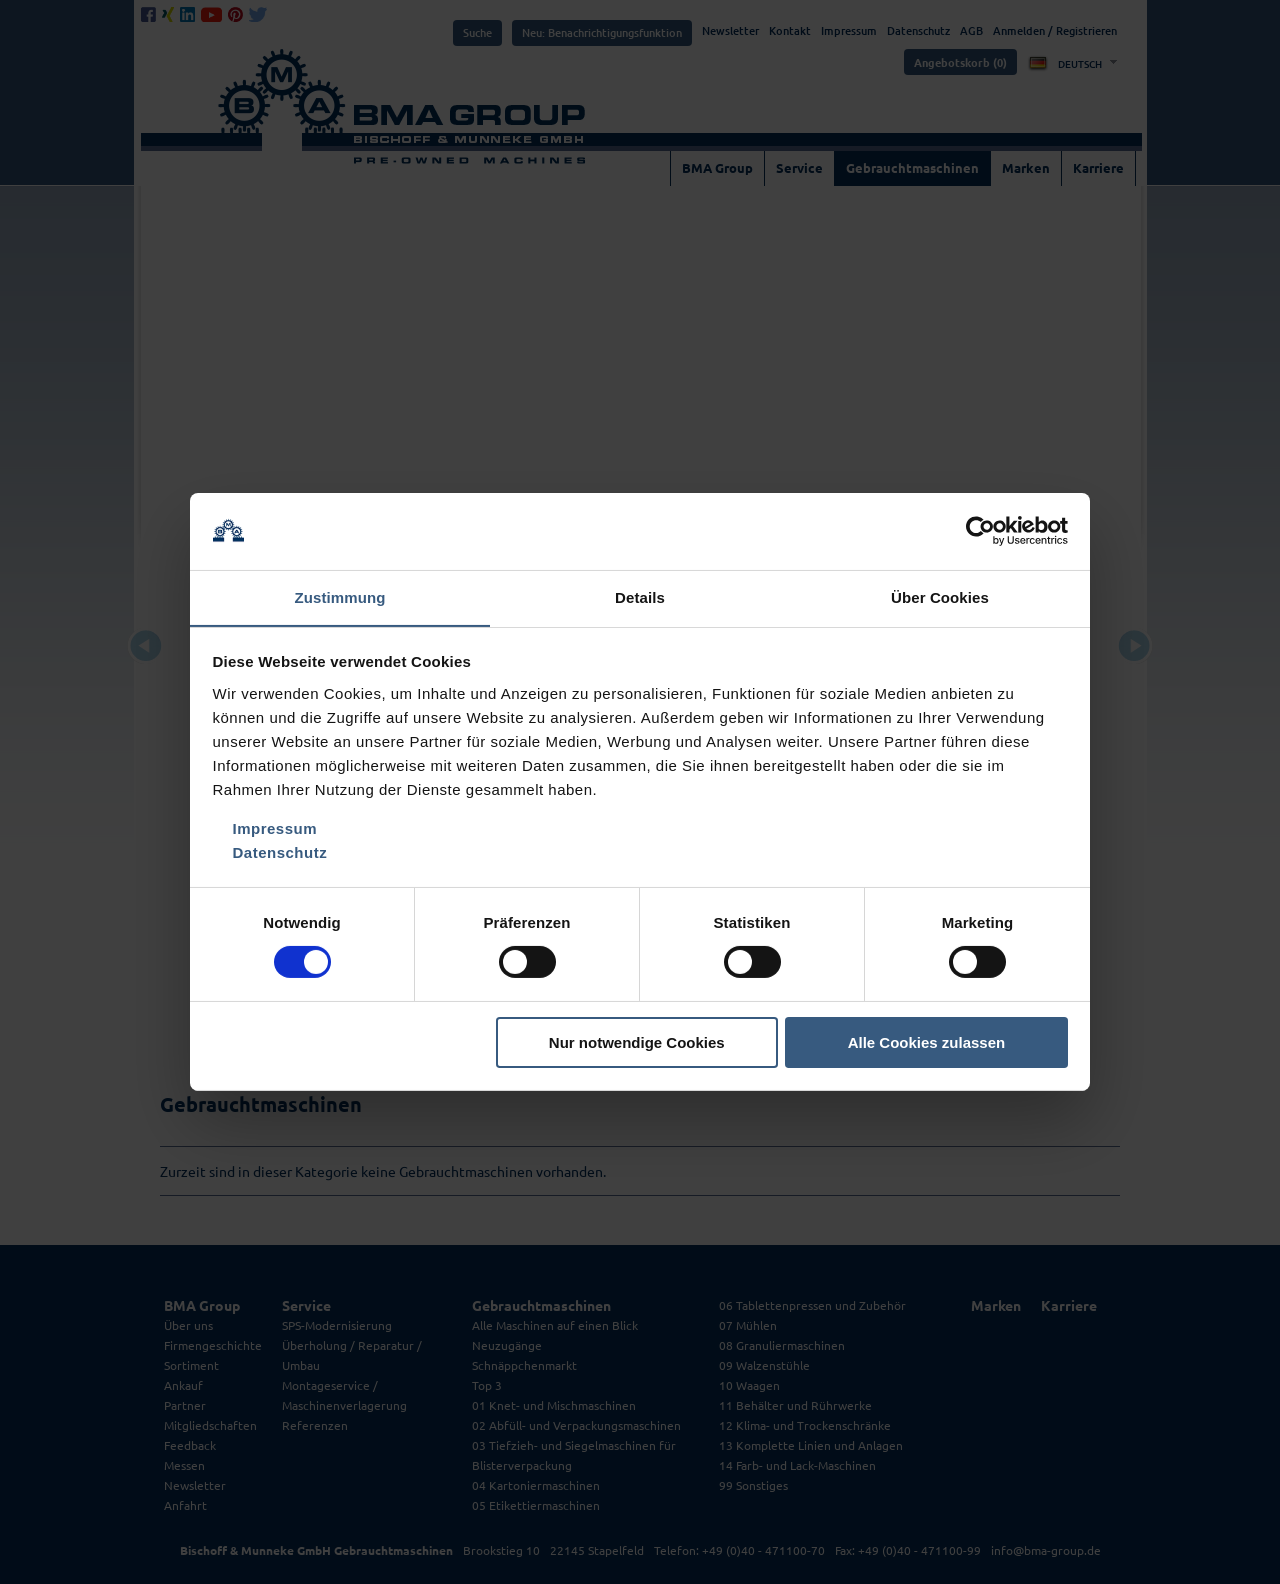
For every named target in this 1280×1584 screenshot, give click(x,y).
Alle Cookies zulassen (927, 1042)
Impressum (275, 828)
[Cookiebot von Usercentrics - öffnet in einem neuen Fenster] (980, 531)
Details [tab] (640, 596)
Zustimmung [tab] (340, 596)
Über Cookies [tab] (940, 596)
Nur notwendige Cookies (637, 1042)
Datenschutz (280, 852)
